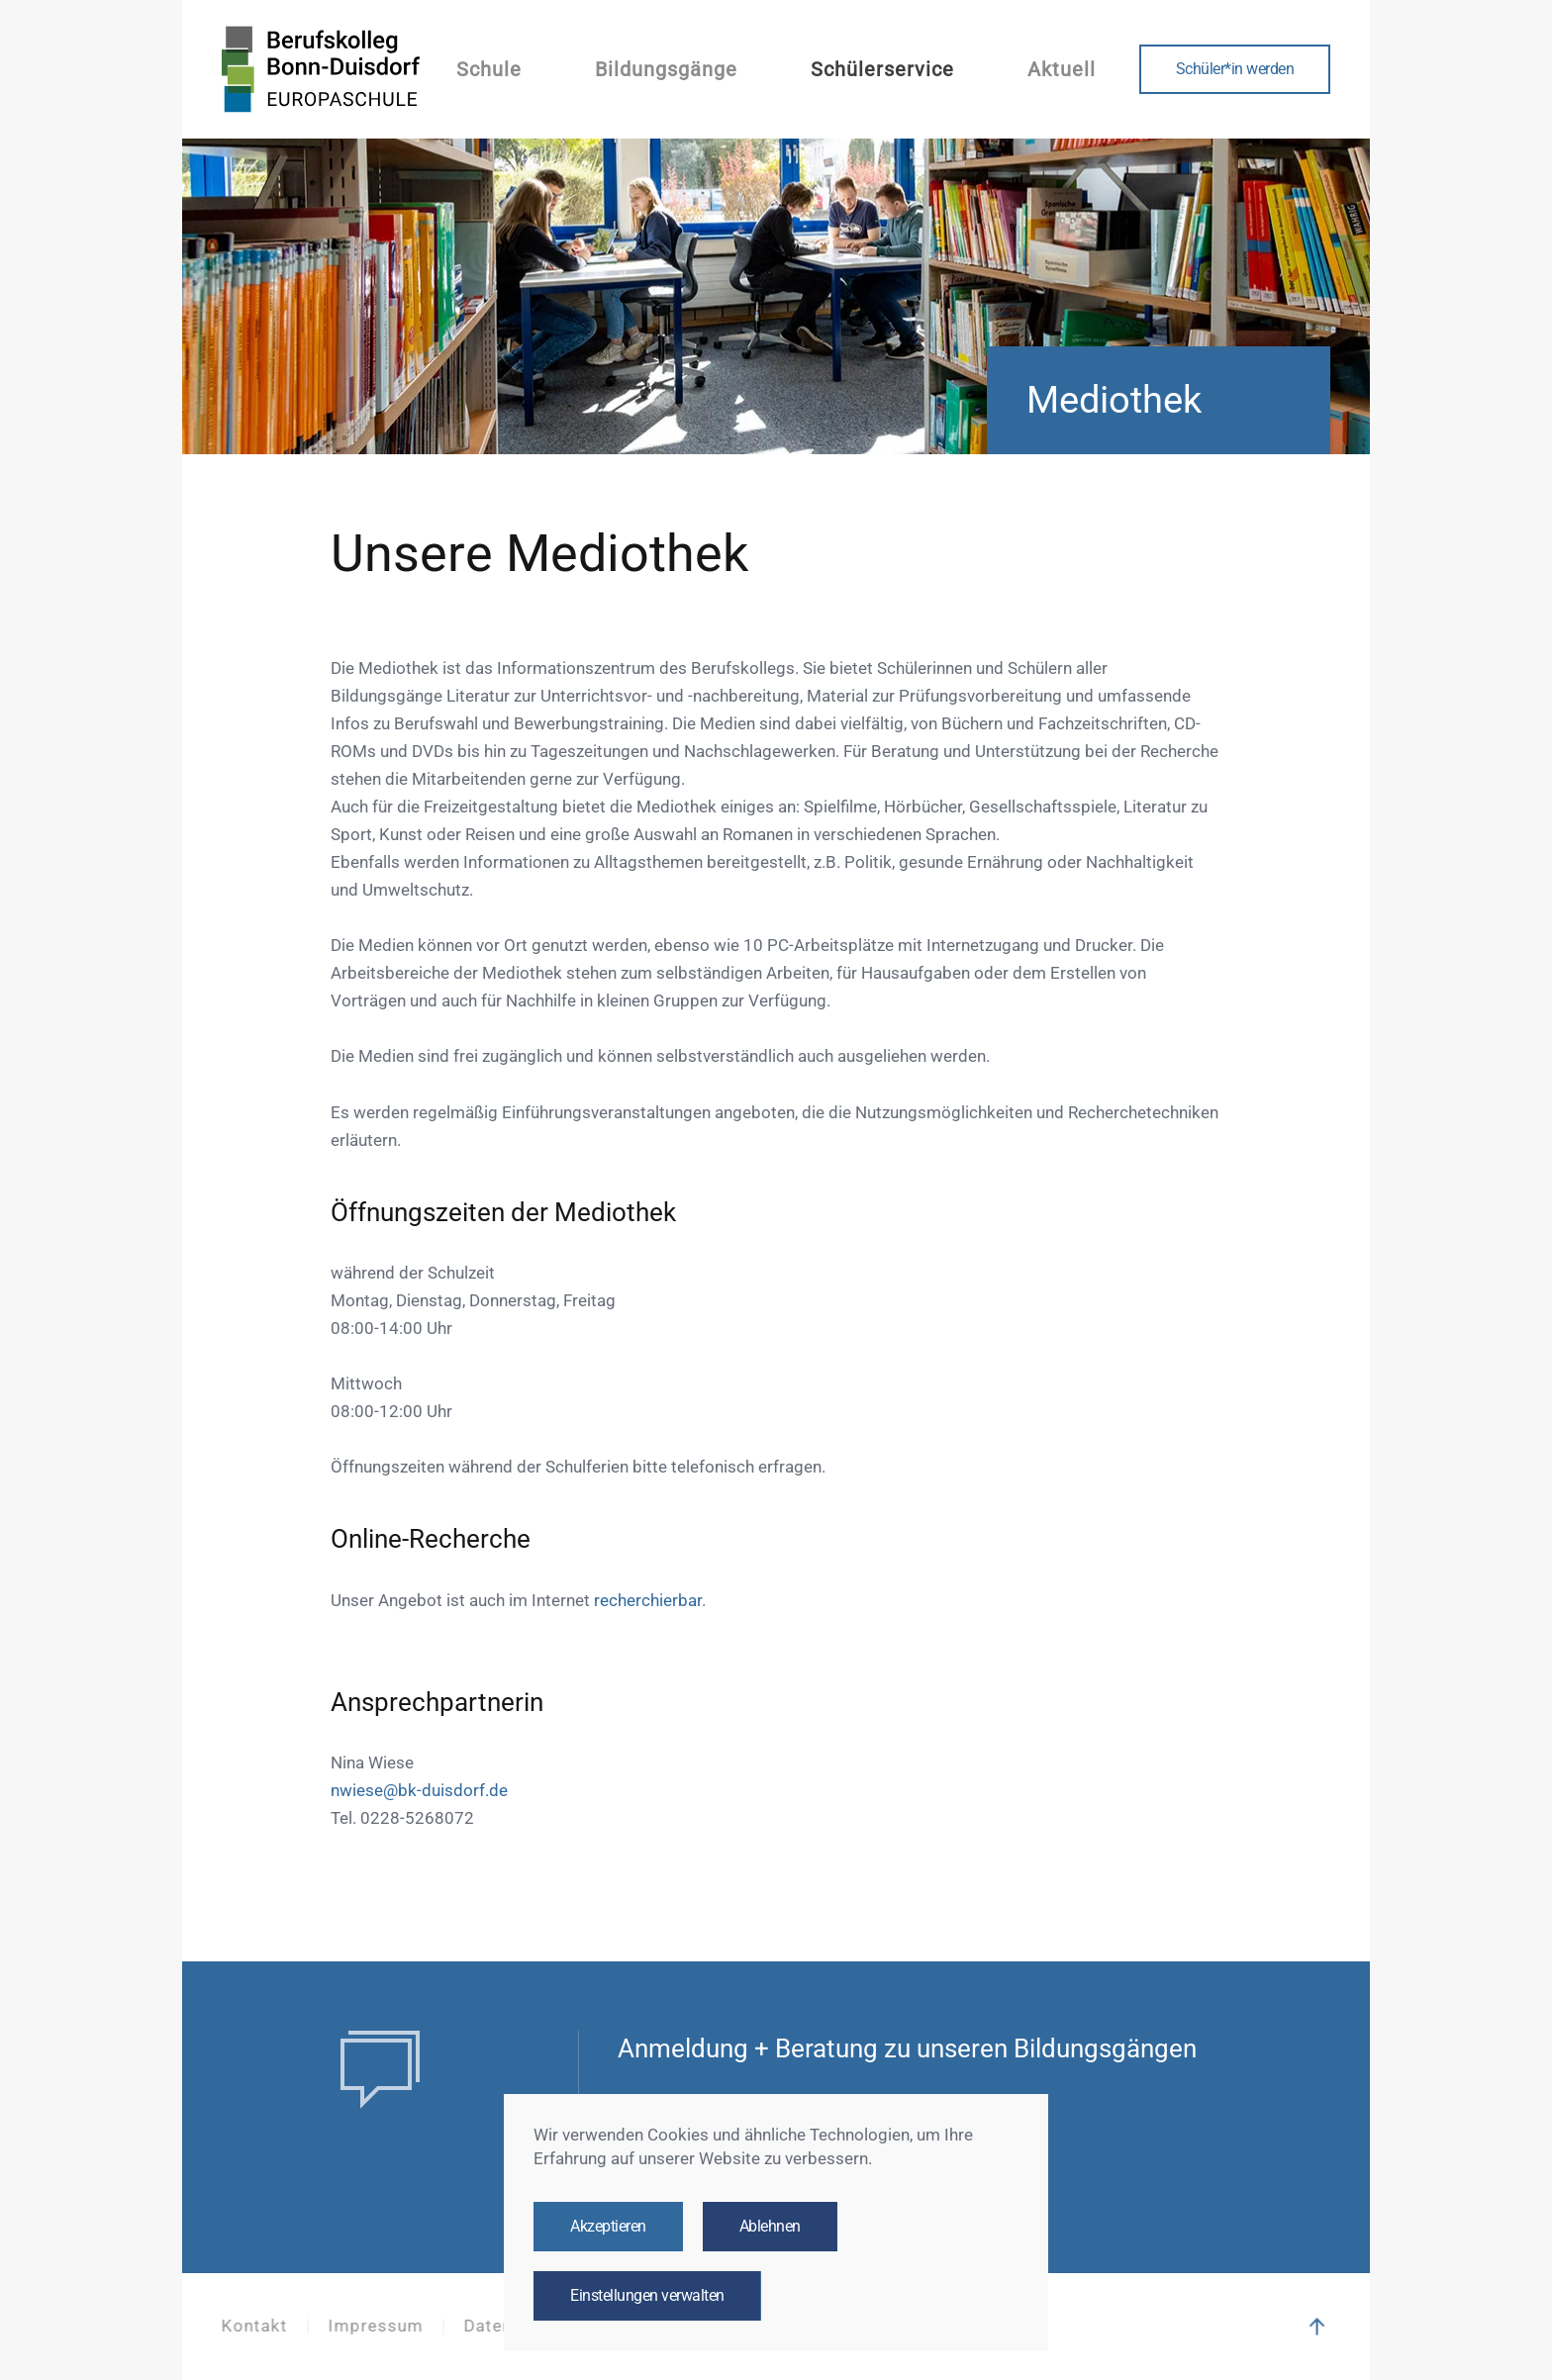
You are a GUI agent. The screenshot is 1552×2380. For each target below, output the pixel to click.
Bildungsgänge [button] (666, 69)
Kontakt (252, 2326)
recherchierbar (648, 1600)
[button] (1314, 2326)
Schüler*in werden (1235, 69)
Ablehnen (770, 2227)
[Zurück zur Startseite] (321, 69)
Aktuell (1061, 69)
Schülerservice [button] (882, 69)
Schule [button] (489, 69)
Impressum (373, 2326)
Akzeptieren (608, 2227)
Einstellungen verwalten (647, 2296)
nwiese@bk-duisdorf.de (419, 1790)
